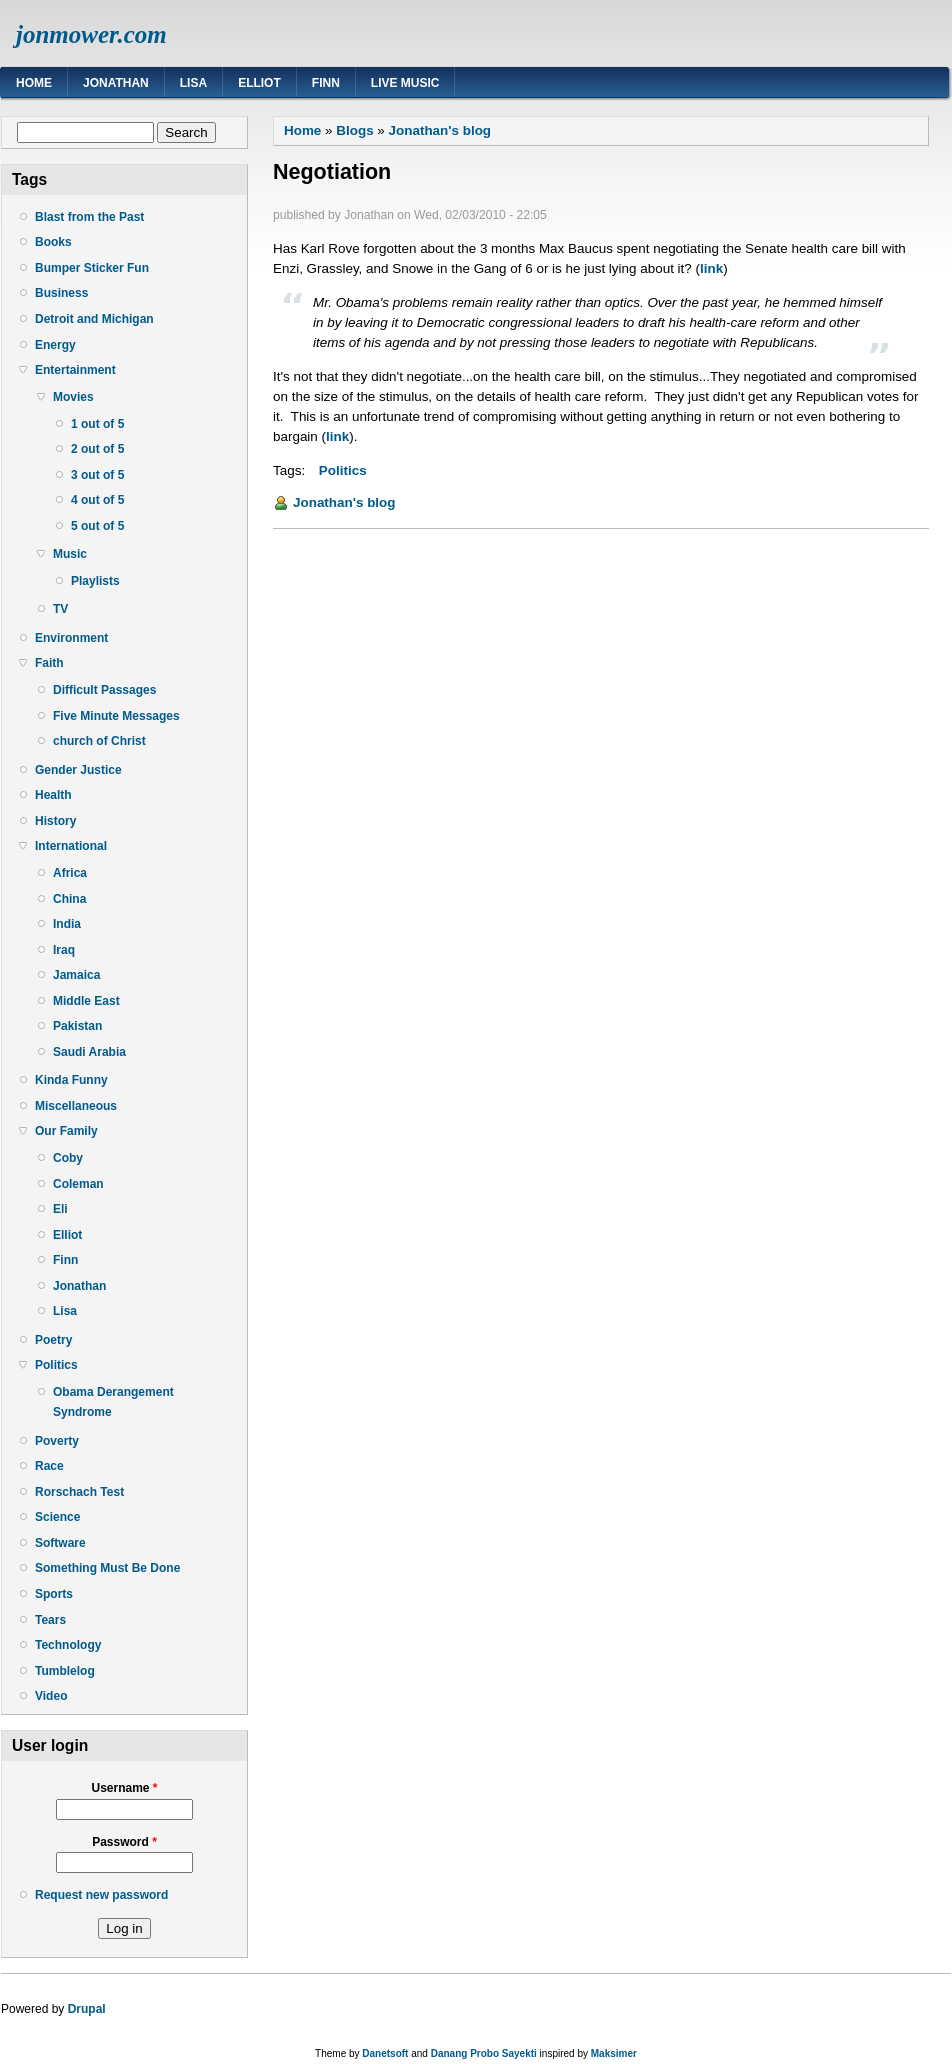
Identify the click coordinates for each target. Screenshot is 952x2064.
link (711, 268)
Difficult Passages (104, 690)
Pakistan (77, 1026)
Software (60, 1543)
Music (70, 554)
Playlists (95, 581)
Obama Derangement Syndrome (113, 1402)
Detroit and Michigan (94, 319)
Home (34, 83)
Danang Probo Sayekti (484, 2053)
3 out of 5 (97, 475)
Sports (54, 1594)
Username (124, 1788)
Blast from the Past (89, 217)
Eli (60, 1209)
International (71, 846)
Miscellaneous (76, 1106)
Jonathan (116, 83)
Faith (49, 663)
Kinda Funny (71, 1080)
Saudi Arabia (89, 1052)
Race (49, 1466)
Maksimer (614, 2053)
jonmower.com (91, 34)
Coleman (78, 1184)
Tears (50, 1620)
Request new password (101, 1895)
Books (53, 242)
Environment (71, 638)
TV (60, 609)
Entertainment (75, 370)
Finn (326, 83)
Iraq (64, 950)
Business (61, 293)
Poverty (57, 1441)
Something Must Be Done (107, 1568)
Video (51, 1696)
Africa (70, 873)
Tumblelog (65, 1671)
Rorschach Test (79, 1492)
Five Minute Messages (116, 716)
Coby (68, 1158)
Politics (56, 1365)
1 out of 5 (97, 424)
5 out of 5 (97, 526)
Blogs (354, 130)
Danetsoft (385, 2053)
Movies (73, 397)
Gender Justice (78, 770)
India (67, 924)
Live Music (405, 83)
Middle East (86, 1001)
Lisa (193, 83)
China (69, 899)
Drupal (87, 2009)
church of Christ (99, 741)
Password (124, 1842)
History (55, 821)
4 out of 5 (97, 500)
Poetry (53, 1340)
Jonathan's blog (440, 130)
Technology (68, 1645)
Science (57, 1517)
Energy (55, 345)
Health (53, 795)
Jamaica (76, 975)
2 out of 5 (97, 449)
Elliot (259, 83)
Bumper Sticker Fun (92, 268)
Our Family (66, 1131)
